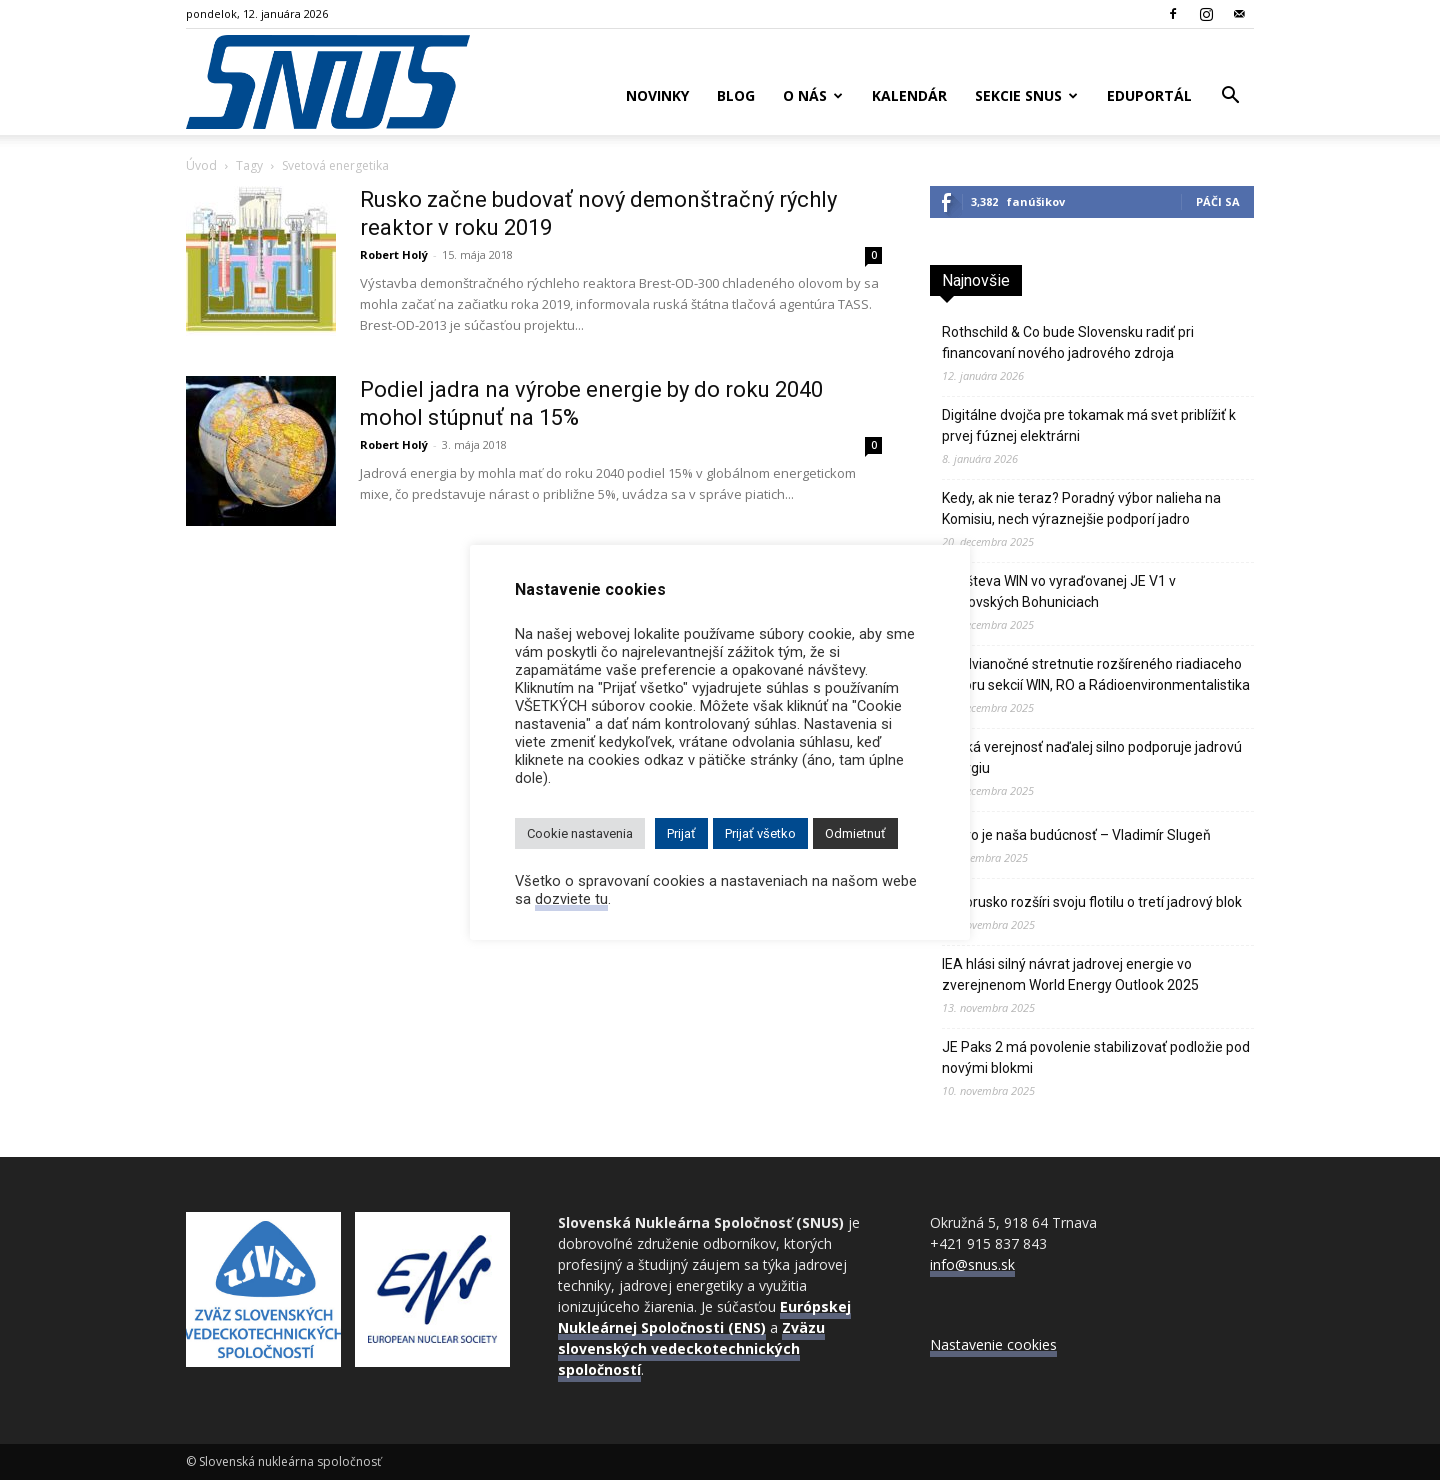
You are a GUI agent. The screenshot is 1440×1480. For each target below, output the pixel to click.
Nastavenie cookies (993, 1344)
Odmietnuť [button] (855, 833)
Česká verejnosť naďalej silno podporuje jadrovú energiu (1092, 757)
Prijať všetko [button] (760, 833)
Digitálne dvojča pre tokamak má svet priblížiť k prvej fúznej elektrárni (1089, 425)
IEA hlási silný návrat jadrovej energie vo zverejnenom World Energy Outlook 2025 (1070, 974)
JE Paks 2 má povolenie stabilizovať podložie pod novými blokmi (1096, 1057)
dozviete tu (571, 899)
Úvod (201, 165)
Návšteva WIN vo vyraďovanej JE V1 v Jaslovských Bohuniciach (1059, 591)
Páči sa (1218, 201)
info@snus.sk (972, 1264)
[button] (1230, 97)
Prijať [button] (681, 833)
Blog (736, 95)
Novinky (657, 95)
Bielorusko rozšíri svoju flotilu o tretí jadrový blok (1092, 902)
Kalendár (909, 95)
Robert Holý (394, 254)
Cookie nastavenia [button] (580, 833)
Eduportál (1149, 95)
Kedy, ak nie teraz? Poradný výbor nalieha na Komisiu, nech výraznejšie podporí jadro (1081, 508)
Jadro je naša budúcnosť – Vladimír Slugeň (1076, 835)
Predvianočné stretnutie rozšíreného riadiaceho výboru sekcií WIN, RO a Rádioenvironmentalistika (1096, 674)
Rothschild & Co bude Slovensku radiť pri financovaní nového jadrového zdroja (1068, 342)
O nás (813, 95)
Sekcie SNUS (1026, 95)
